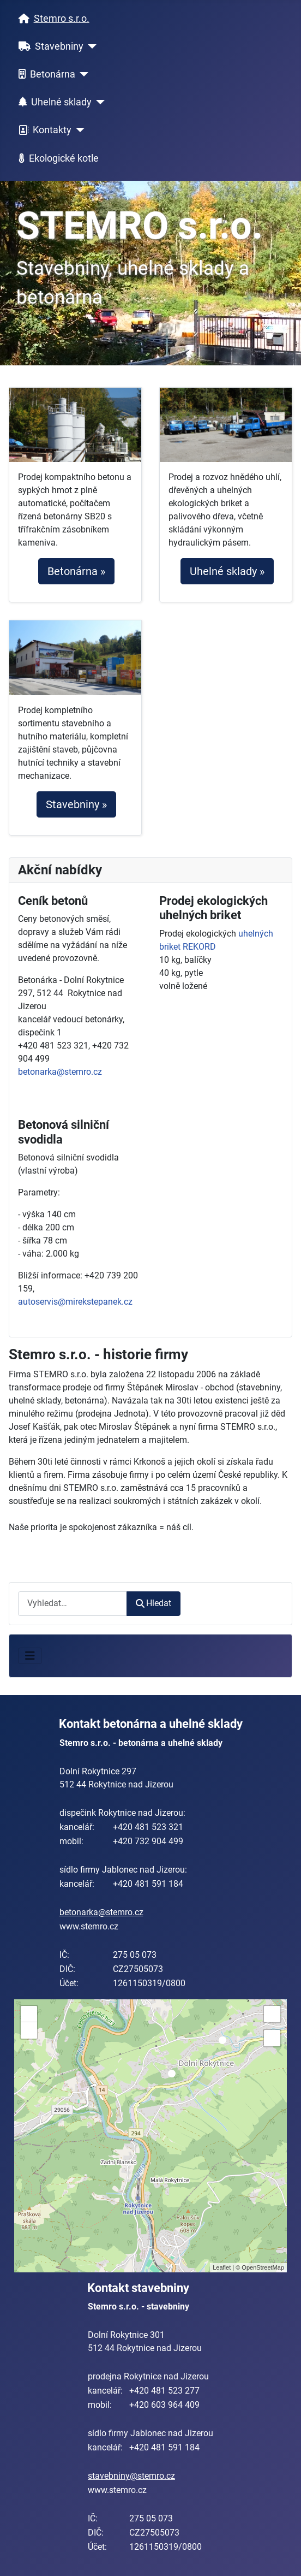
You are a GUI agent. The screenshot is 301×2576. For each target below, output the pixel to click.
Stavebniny (48, 46)
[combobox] (72, 1603)
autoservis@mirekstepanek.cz (75, 1301)
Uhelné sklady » (227, 571)
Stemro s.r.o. (51, 18)
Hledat (153, 1603)
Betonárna (44, 74)
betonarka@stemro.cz (60, 1072)
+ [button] (29, 2014)
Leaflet (222, 2267)
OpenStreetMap (263, 2267)
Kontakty (42, 130)
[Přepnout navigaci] (30, 1656)
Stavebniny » (76, 804)
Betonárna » (76, 571)
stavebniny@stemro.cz (131, 2476)
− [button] (29, 2030)
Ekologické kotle (56, 158)
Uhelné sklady (53, 102)
